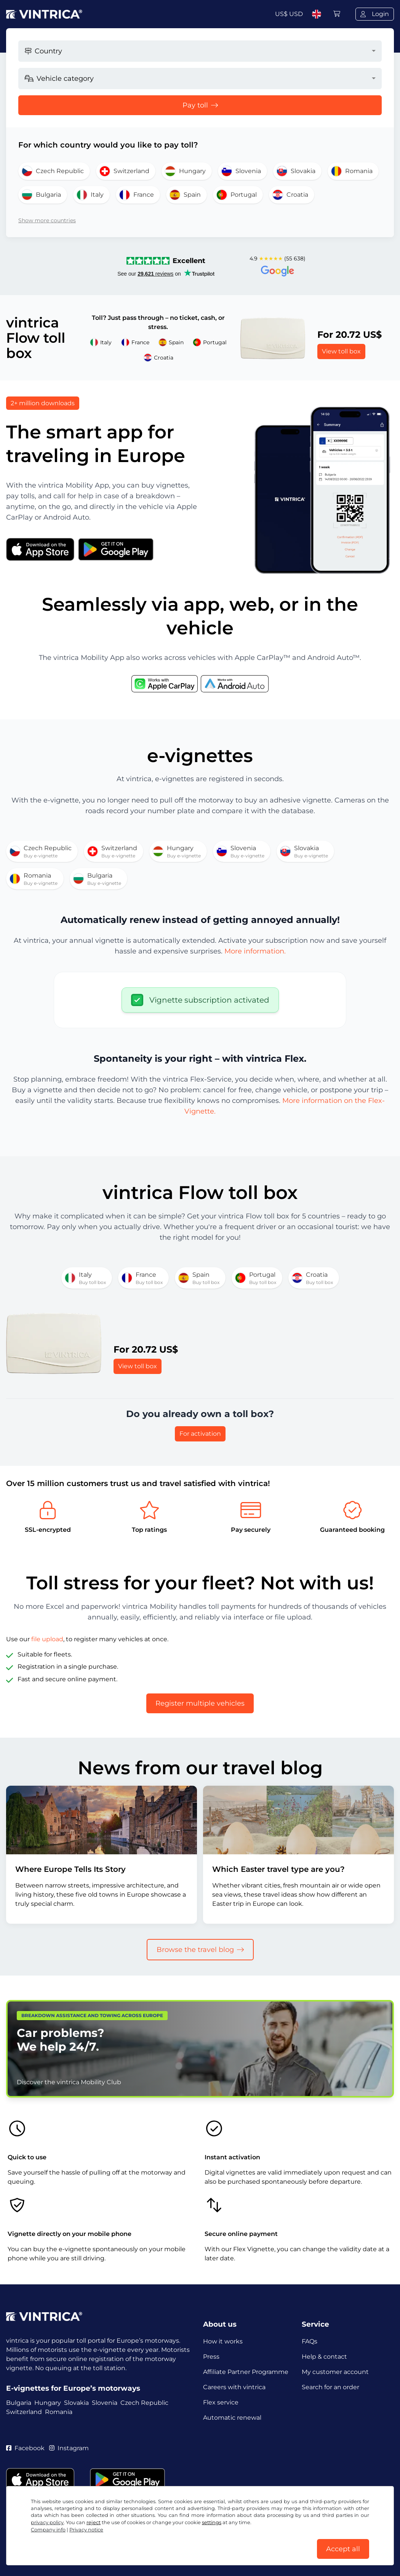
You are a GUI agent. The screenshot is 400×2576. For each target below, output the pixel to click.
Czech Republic (144, 2402)
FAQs (309, 2341)
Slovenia (104, 2402)
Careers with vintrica (234, 2387)
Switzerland (24, 2412)
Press (211, 2356)
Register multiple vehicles (200, 1703)
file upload (47, 1639)
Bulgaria (18, 2402)
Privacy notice (86, 2530)
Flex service (220, 2402)
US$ (289, 14)
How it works (223, 2341)
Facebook (25, 2448)
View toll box (341, 351)
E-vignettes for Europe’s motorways (73, 2388)
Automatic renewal (232, 2417)
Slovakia (76, 2402)
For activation (200, 1433)
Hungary (47, 2402)
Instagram (69, 2448)
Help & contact (324, 2356)
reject (93, 2522)
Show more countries (47, 220)
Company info (48, 2530)
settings (211, 2522)
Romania (58, 2412)
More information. (255, 951)
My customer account (335, 2371)
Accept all (343, 2549)
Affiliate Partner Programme (245, 2371)
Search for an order (330, 2387)
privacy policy (47, 2522)
